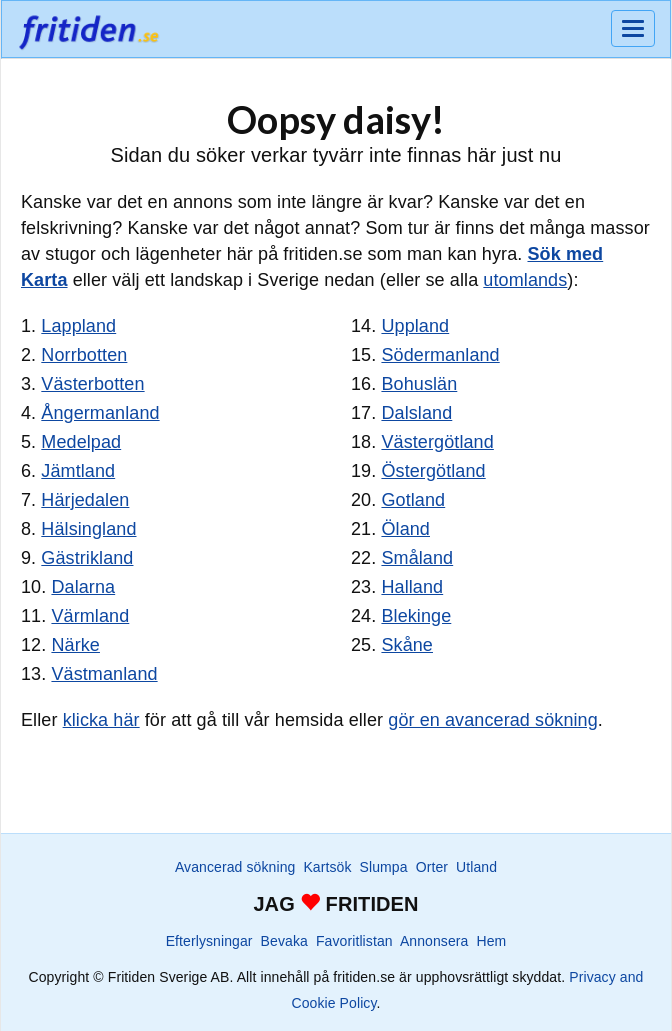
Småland (417, 558)
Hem (492, 941)
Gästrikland (87, 558)
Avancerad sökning (235, 867)
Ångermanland (100, 413)
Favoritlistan (354, 941)
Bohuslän (419, 384)
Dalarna (83, 587)
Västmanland (104, 674)
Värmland (90, 616)
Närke (75, 645)
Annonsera (434, 941)
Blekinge (416, 616)
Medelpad (81, 442)
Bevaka (284, 941)
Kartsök (327, 867)
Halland (412, 587)
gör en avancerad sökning (493, 720)
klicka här (101, 720)
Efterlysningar (209, 941)
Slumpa (384, 867)
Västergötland (437, 442)
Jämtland (78, 471)
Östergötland (433, 471)
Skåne (407, 645)
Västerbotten (92, 384)
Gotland (413, 500)
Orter (432, 867)
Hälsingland (88, 529)
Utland (476, 867)
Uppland (415, 326)
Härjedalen (85, 500)
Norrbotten (84, 355)
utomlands (525, 280)
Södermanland (440, 355)
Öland (405, 529)
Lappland (78, 326)
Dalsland (416, 413)
